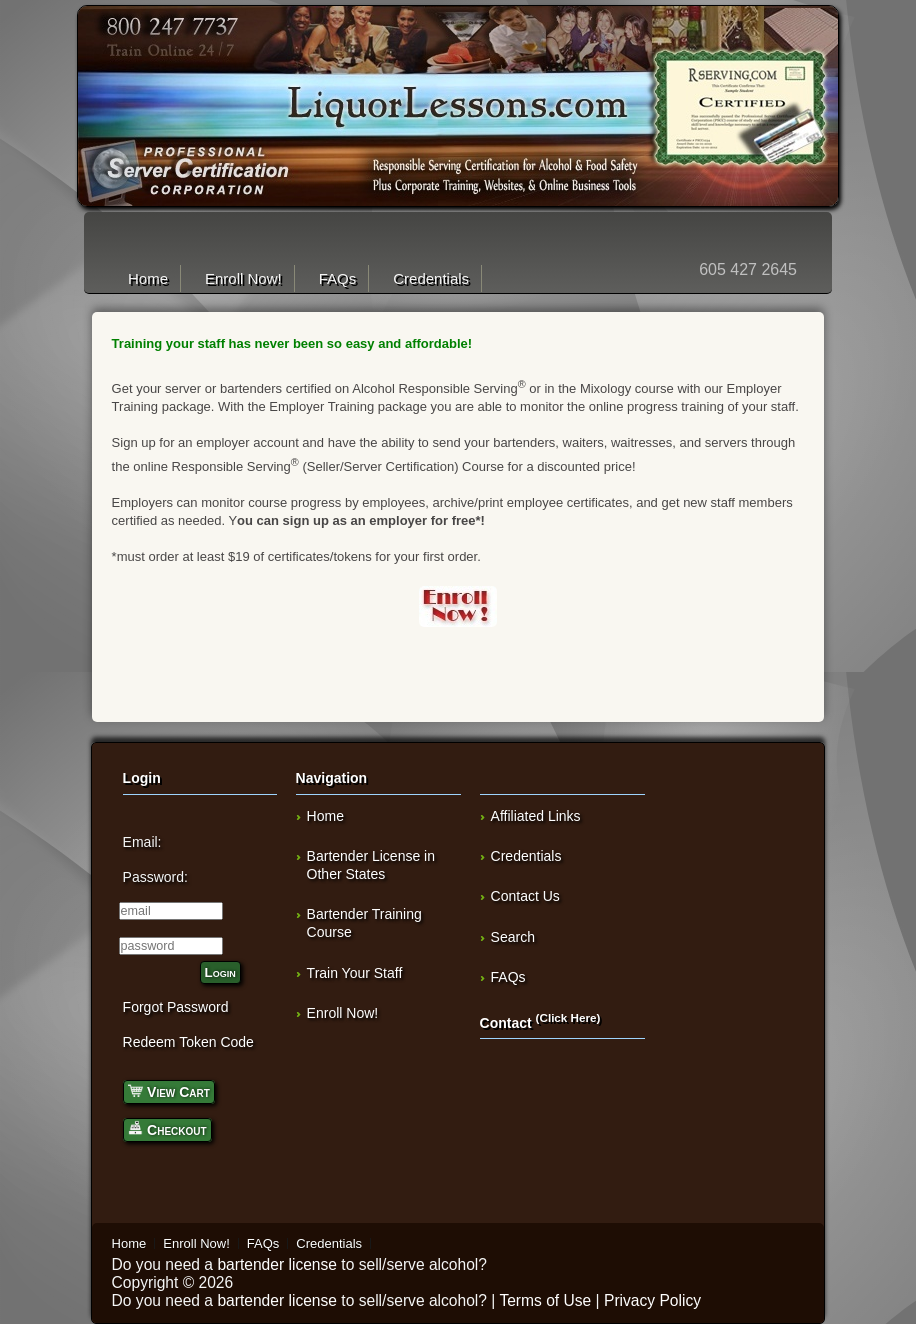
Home (148, 278)
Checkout (167, 1128)
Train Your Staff (355, 973)
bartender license (277, 1264)
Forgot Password (176, 1007)
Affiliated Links (536, 816)
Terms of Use (545, 1300)
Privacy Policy (652, 1300)
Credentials (431, 278)
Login (220, 972)
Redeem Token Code (188, 1042)
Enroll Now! (243, 278)
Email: (142, 842)
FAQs (338, 278)
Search (513, 937)
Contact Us (525, 896)
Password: (155, 877)
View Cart (169, 1090)
